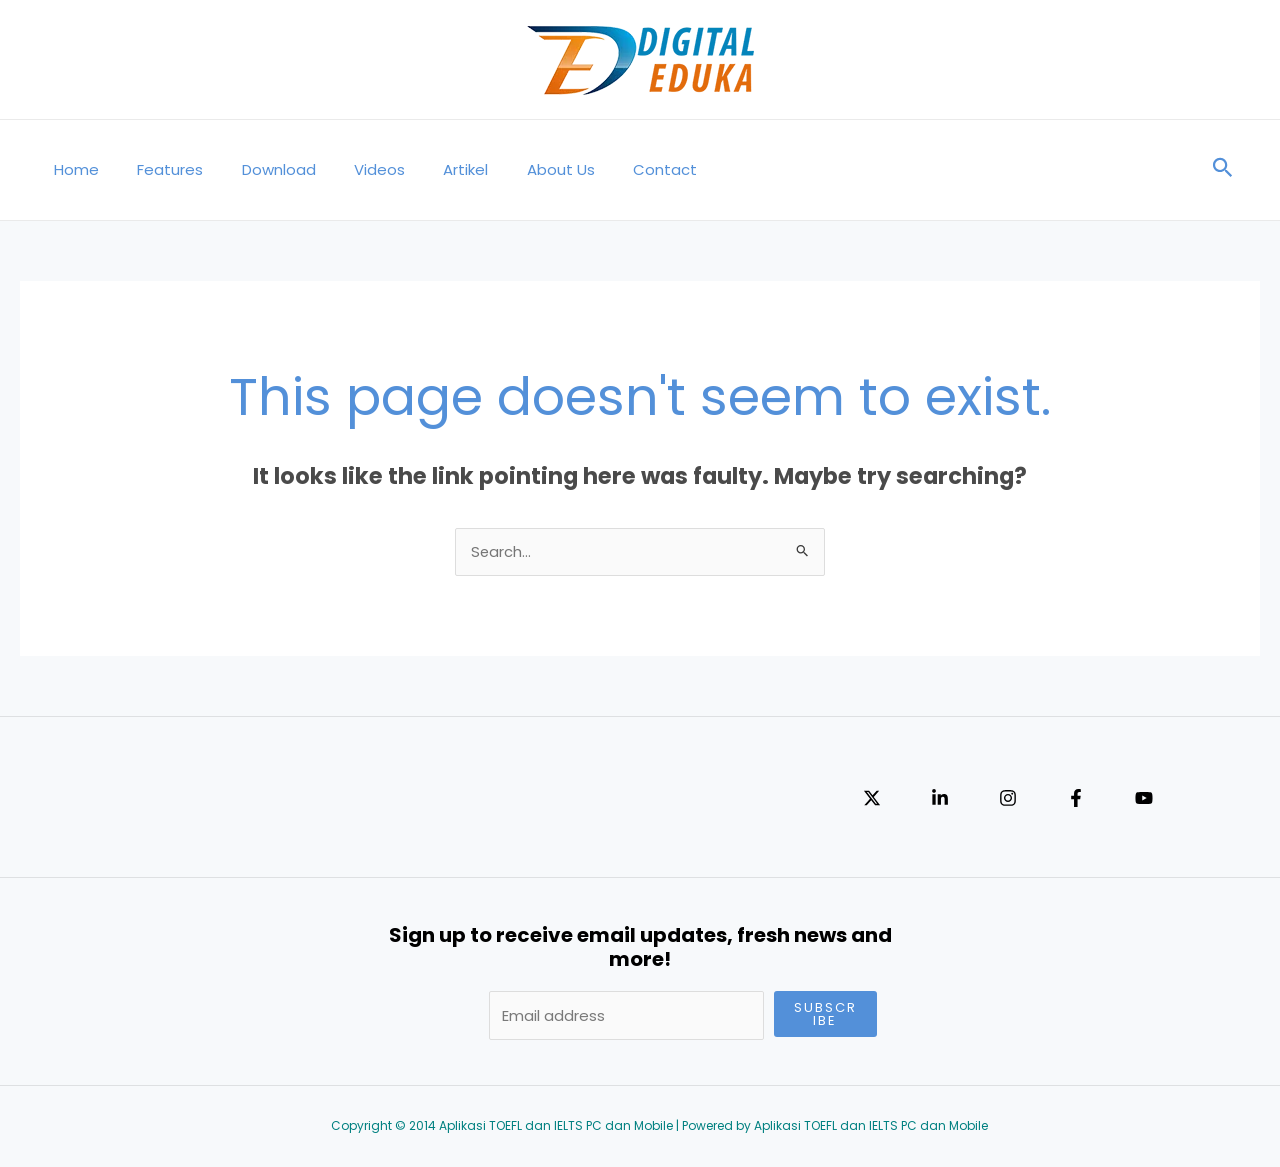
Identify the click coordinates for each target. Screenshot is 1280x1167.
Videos (350, 169)
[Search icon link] (1223, 170)
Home (72, 169)
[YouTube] (1144, 799)
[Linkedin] (940, 799)
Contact (611, 169)
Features (158, 169)
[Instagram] (1008, 799)
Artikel (428, 169)
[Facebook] (1076, 799)
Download (258, 169)
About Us (515, 169)
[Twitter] (872, 799)
